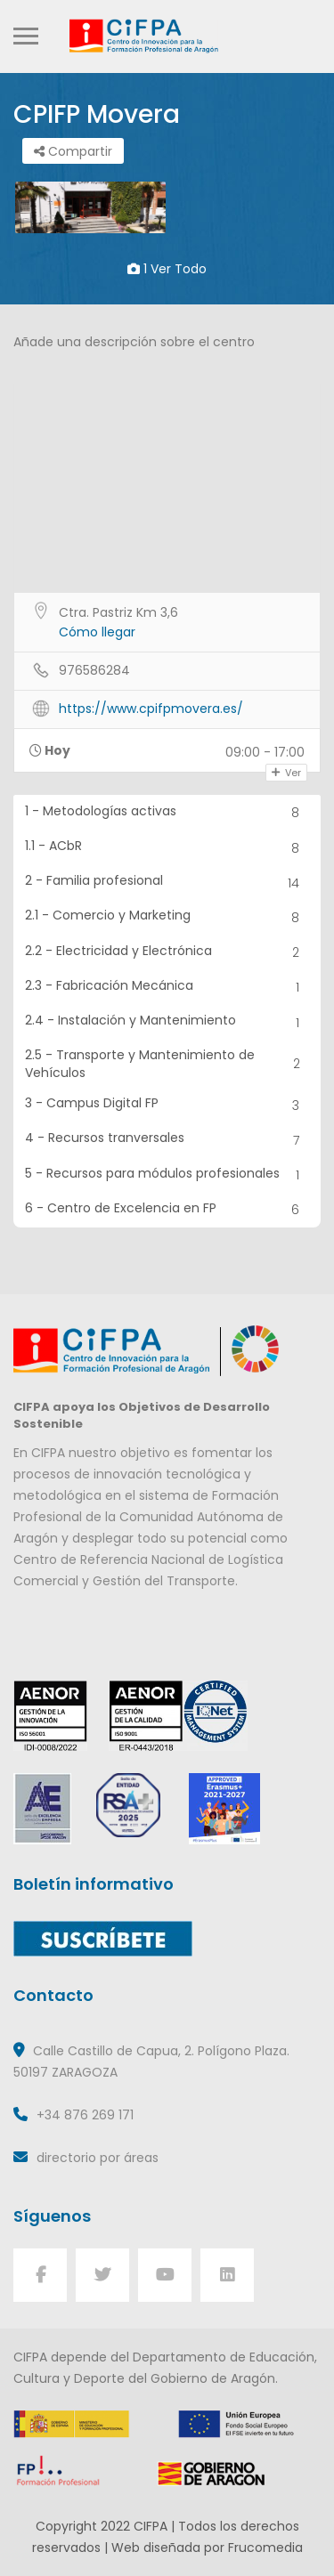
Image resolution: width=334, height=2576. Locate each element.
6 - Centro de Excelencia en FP (167, 1210)
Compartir (73, 151)
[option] (90, 208)
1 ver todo (167, 269)
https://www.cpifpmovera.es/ (151, 708)
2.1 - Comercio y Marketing (167, 917)
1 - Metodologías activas (167, 813)
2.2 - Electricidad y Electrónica (167, 953)
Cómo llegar (97, 632)
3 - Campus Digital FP (167, 1105)
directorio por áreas (98, 2158)
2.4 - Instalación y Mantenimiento (167, 1022)
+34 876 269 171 (85, 2115)
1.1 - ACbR (167, 848)
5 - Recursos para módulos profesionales (167, 1175)
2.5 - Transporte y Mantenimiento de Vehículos (167, 1063)
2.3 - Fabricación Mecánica (167, 987)
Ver (286, 773)
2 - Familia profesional (167, 882)
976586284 (94, 670)
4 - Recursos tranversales (167, 1140)
